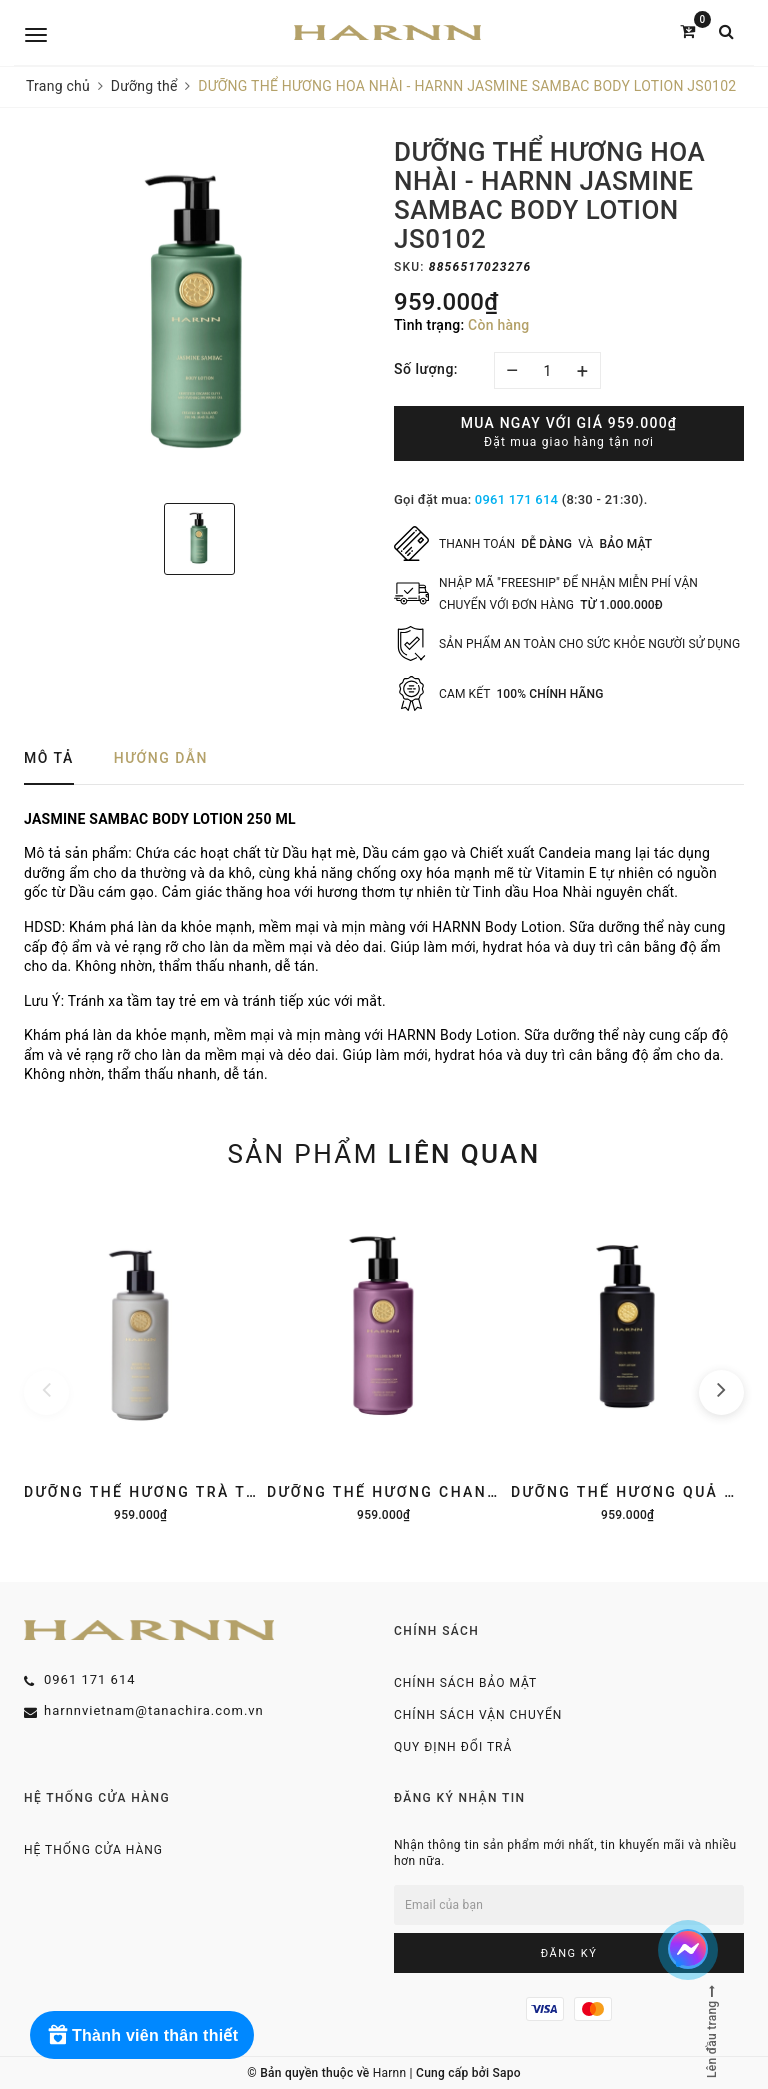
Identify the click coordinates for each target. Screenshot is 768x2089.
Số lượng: (426, 369)
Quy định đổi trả (453, 1747)
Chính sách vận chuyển (478, 1715)
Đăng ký (569, 1953)
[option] (199, 313)
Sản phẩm (383, 1154)
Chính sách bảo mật (465, 1683)
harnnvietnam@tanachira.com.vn (154, 1710)
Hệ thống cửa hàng (93, 1850)
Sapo (506, 2073)
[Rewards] (142, 2035)
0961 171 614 (516, 499)
